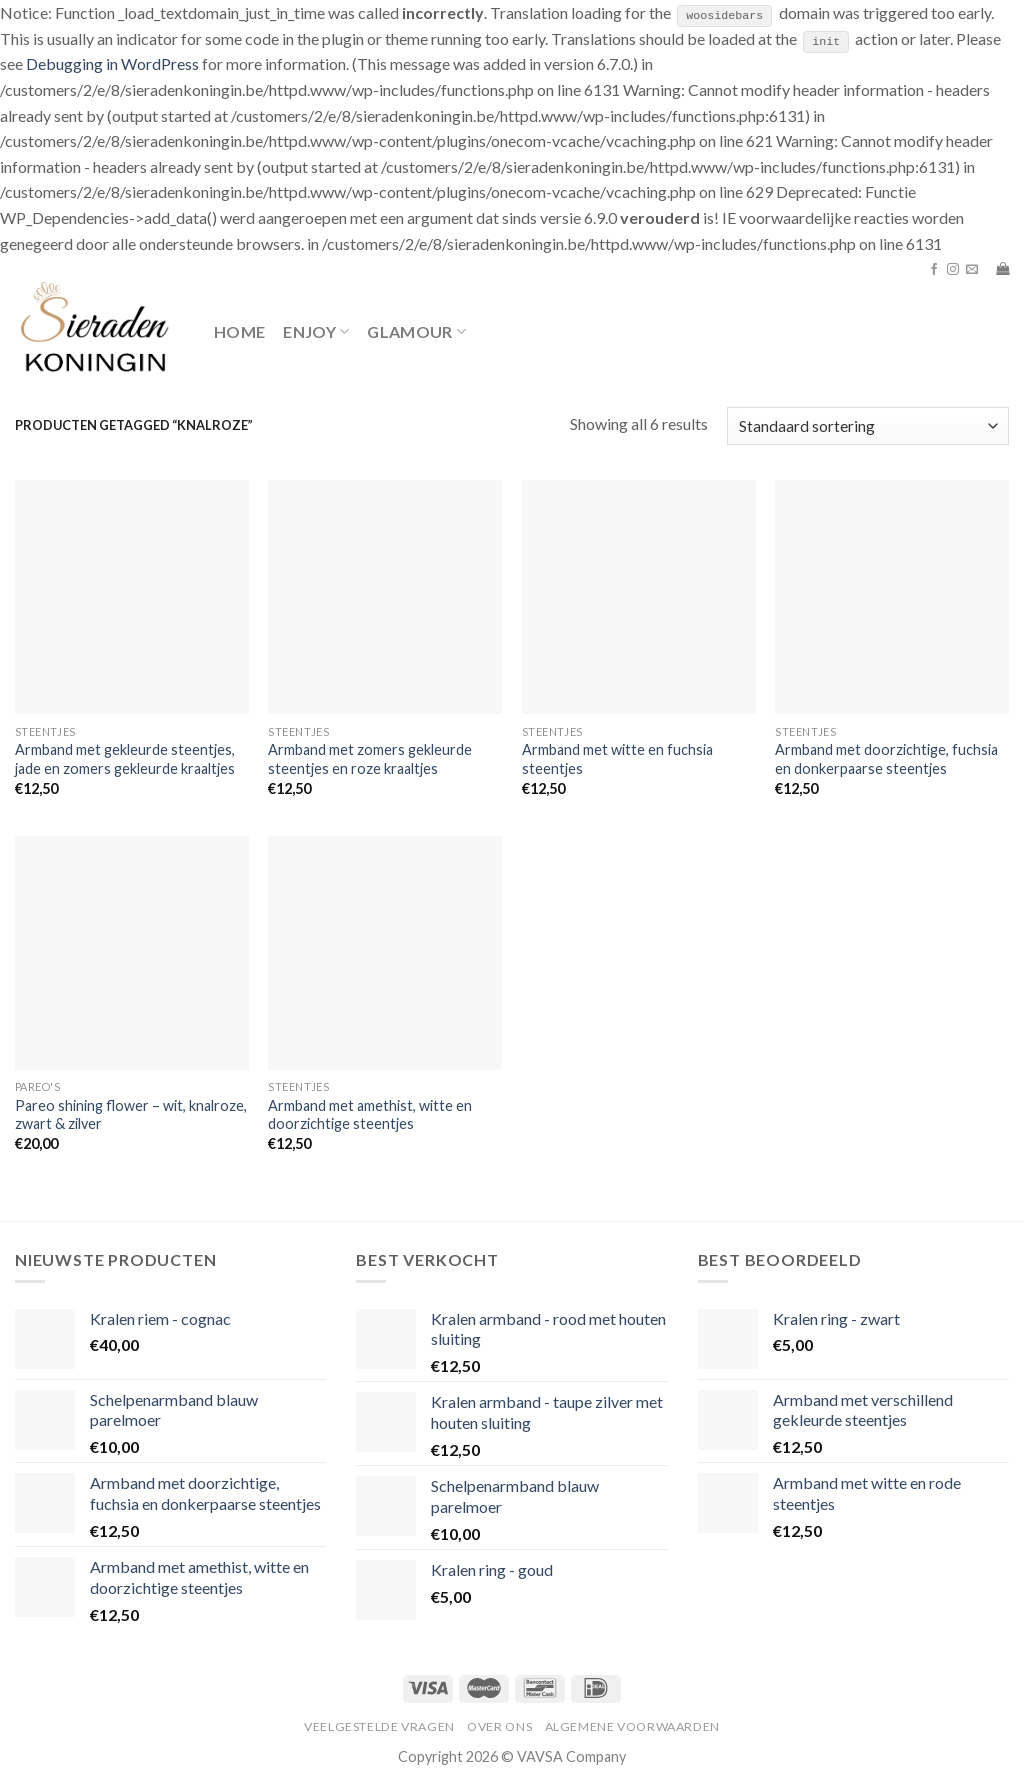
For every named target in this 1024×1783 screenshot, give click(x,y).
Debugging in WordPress (112, 63)
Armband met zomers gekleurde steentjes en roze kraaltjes (370, 759)
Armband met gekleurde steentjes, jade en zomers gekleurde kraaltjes (125, 759)
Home (239, 330)
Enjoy (316, 331)
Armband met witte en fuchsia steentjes (617, 759)
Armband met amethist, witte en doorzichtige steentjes (370, 1114)
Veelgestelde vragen (379, 1726)
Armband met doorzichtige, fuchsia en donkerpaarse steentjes (886, 759)
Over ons (499, 1726)
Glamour (416, 331)
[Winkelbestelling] (868, 425)
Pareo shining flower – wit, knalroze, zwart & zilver (131, 1114)
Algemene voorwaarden (632, 1726)
